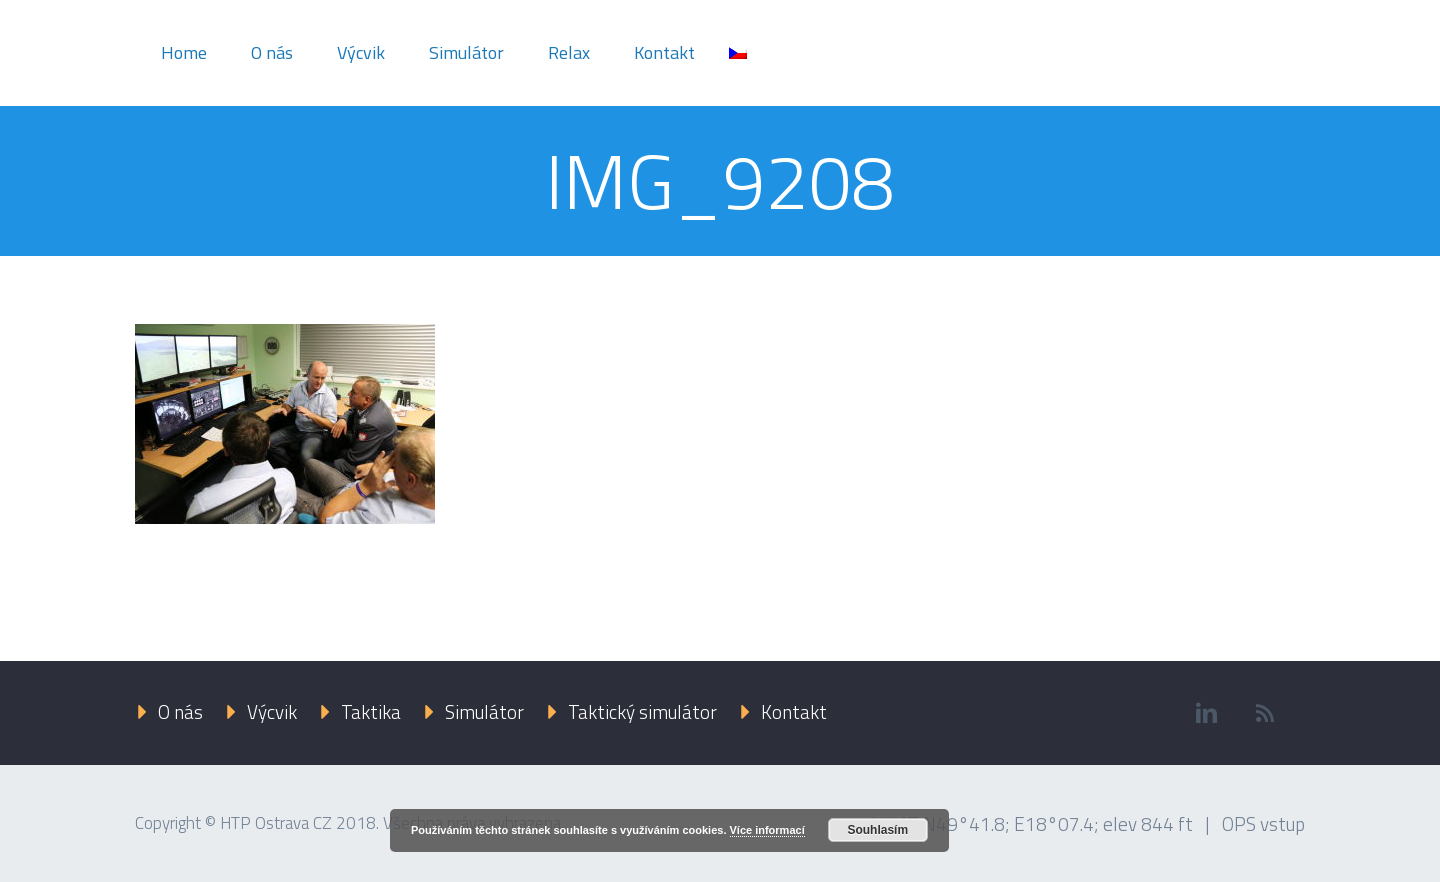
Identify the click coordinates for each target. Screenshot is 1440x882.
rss (1265, 713)
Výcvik (361, 52)
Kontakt (664, 52)
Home (184, 52)
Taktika (371, 711)
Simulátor (466, 52)
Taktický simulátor (642, 711)
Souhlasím (877, 830)
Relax (569, 52)
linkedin (1206, 713)
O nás (272, 52)
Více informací (767, 830)
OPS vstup (1263, 823)
